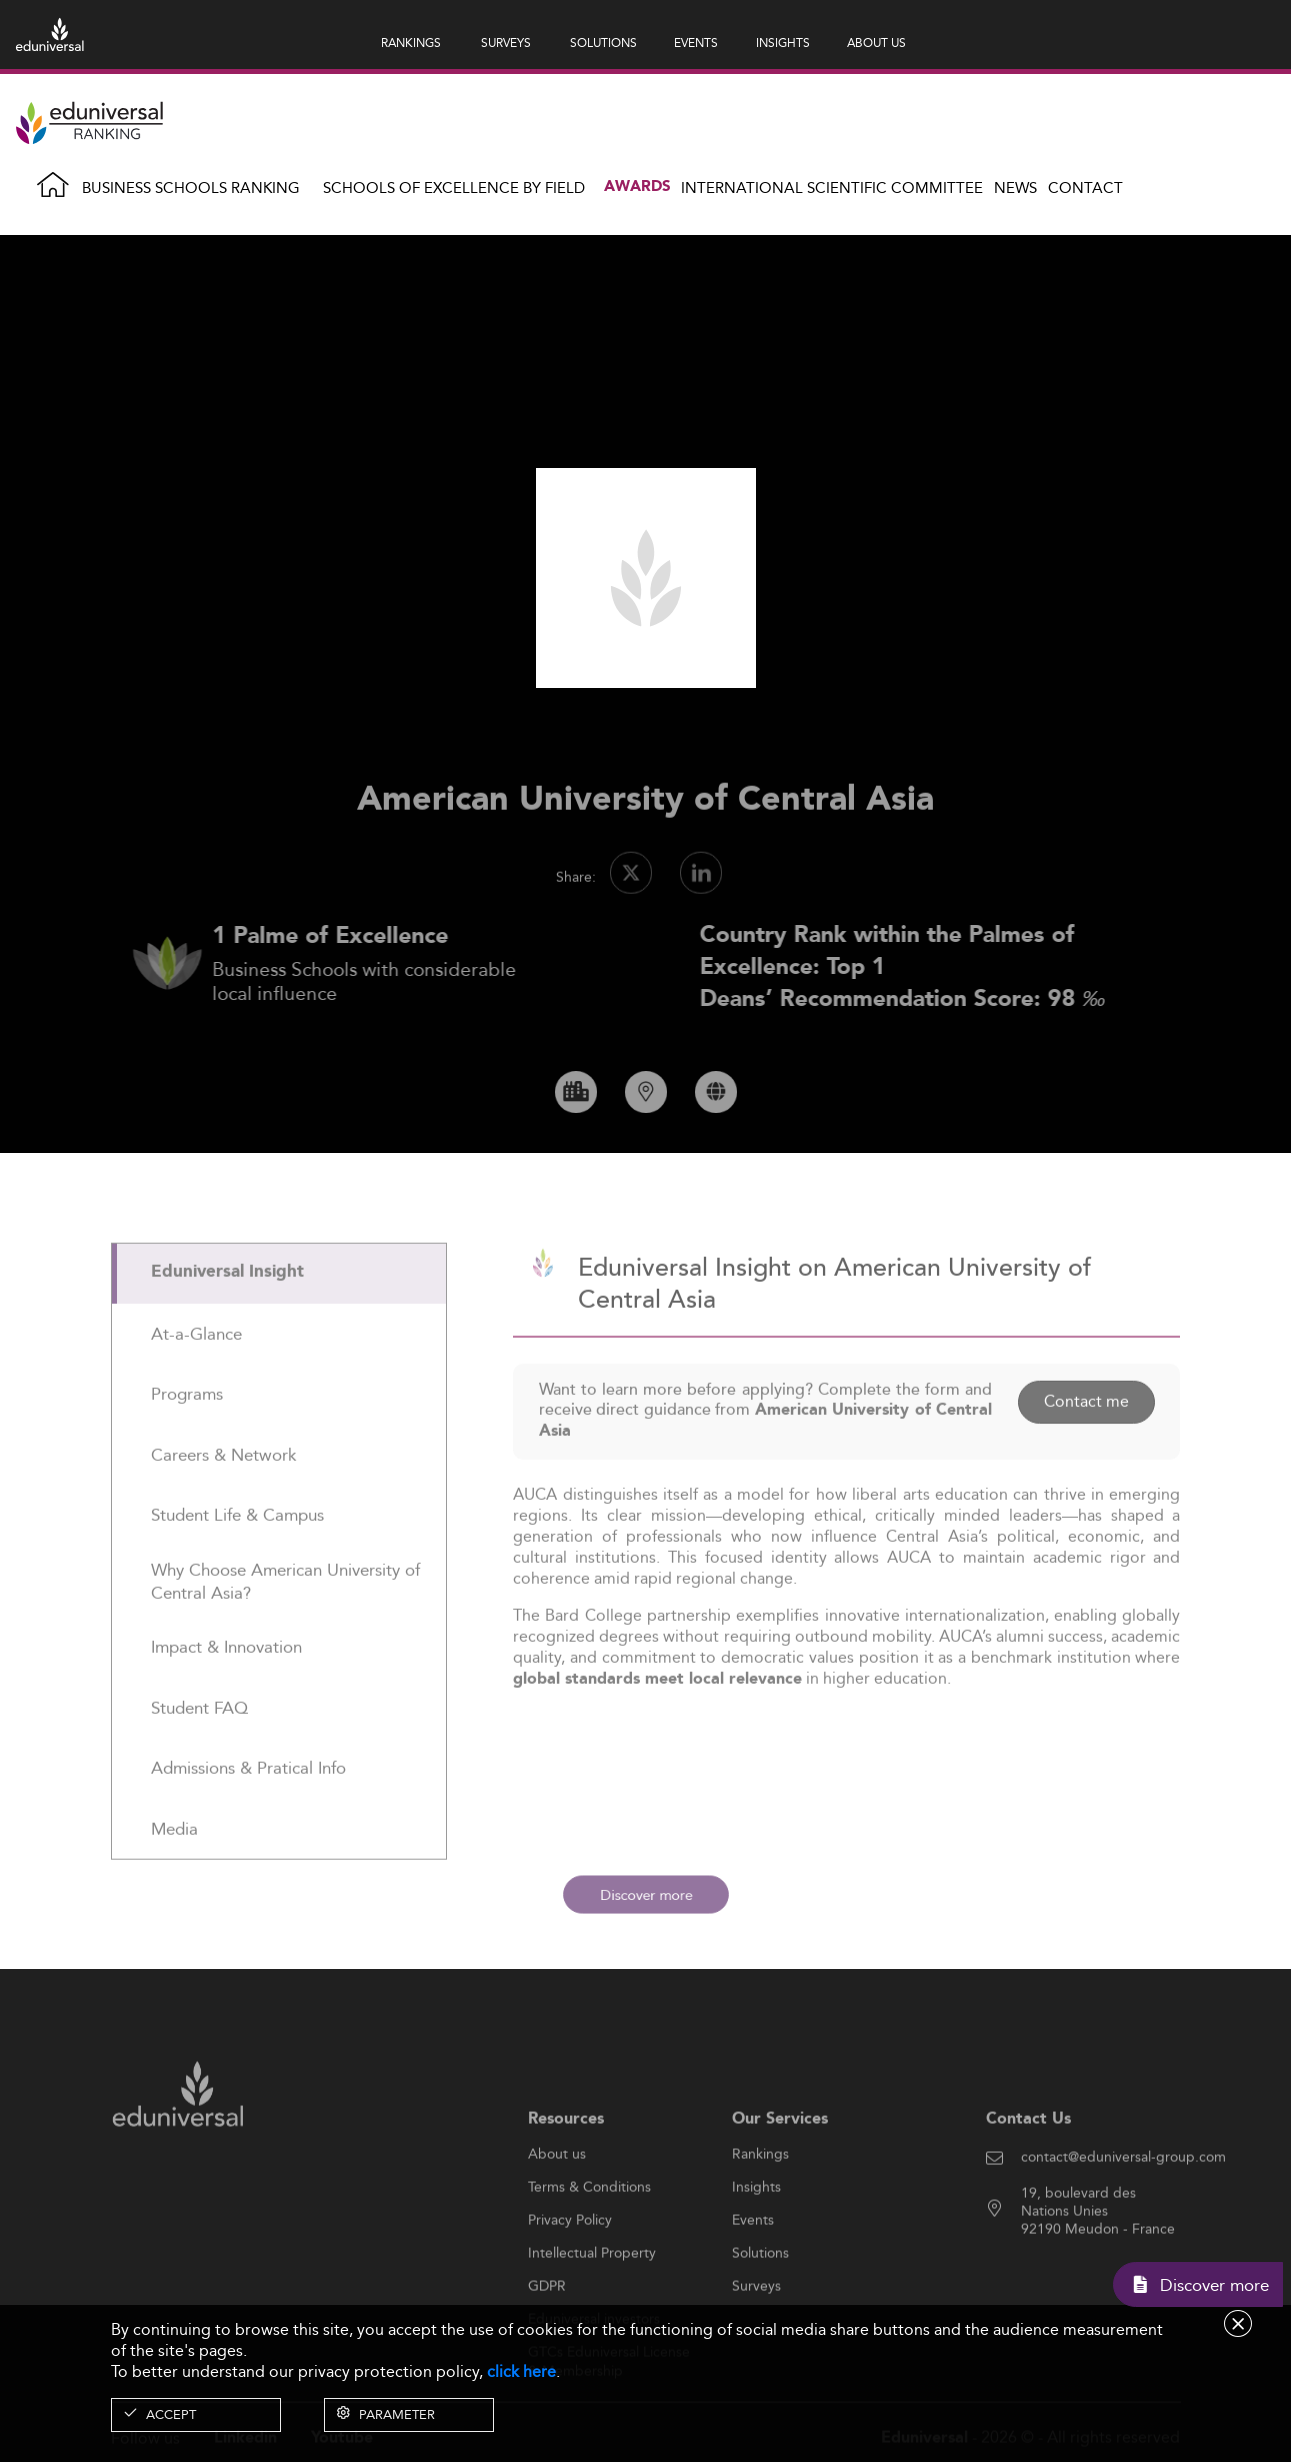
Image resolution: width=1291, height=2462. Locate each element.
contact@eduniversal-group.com (1123, 2208)
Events (753, 2271)
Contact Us (1028, 2168)
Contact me (1085, 1451)
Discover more (645, 1894)
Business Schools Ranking (191, 187)
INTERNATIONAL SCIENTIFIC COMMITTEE (832, 187)
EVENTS (696, 42)
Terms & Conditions (589, 2238)
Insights (756, 2238)
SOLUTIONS (603, 42)
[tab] (279, 1323)
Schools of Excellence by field (454, 187)
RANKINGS (411, 42)
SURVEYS (506, 42)
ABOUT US (876, 42)
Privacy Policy (570, 2271)
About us (557, 2205)
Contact (1085, 187)
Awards (637, 187)
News (1015, 187)
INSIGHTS (783, 42)
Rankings (760, 2205)
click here (521, 2371)
